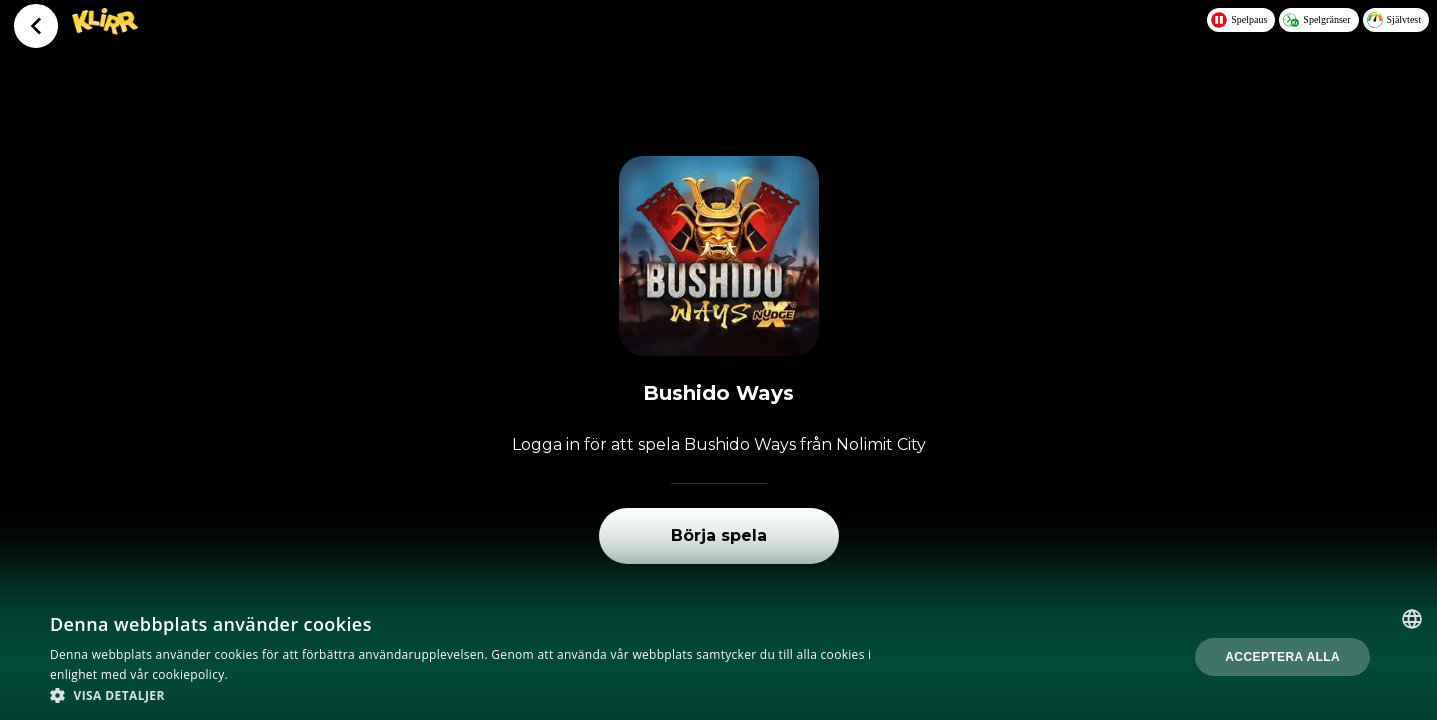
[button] (481, 695)
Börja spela (719, 535)
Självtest (1394, 20)
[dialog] (718, 657)
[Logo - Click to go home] (105, 30)
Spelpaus (1239, 20)
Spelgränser (1316, 20)
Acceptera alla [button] (1282, 657)
